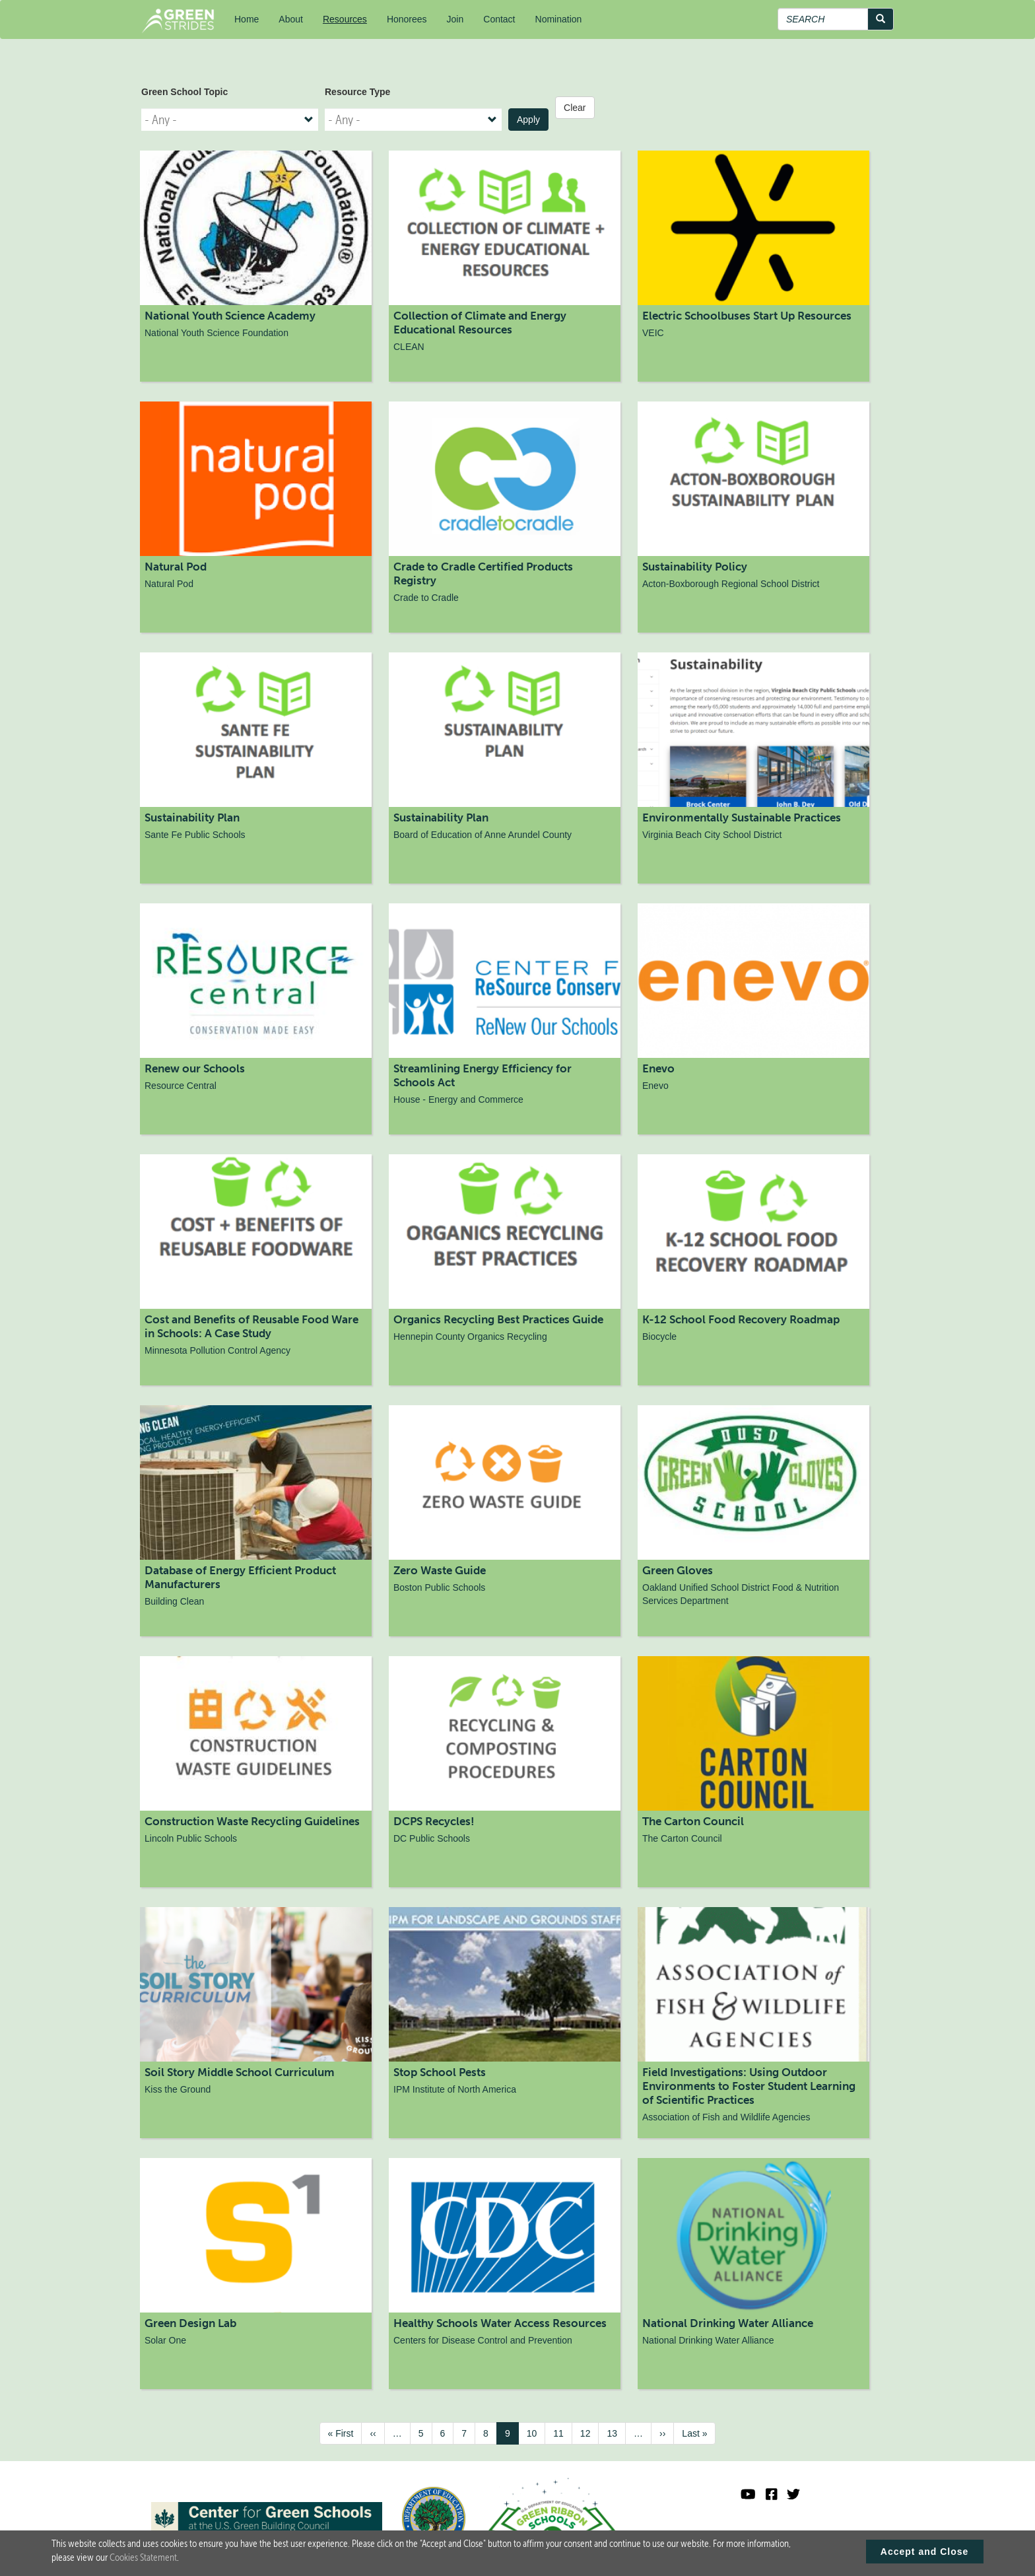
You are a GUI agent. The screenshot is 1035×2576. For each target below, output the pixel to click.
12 (589, 2433)
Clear (574, 107)
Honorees (407, 19)
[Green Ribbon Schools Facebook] (772, 2494)
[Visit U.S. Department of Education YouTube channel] (748, 2494)
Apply (528, 119)
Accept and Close (924, 2551)
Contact (499, 19)
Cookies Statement (143, 2557)
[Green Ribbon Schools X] (793, 2494)
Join (455, 19)
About (291, 19)
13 (616, 2433)
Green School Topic (184, 92)
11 (562, 2433)
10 (536, 2433)
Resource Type (357, 92)
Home (246, 19)
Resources (345, 19)
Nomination (558, 19)
